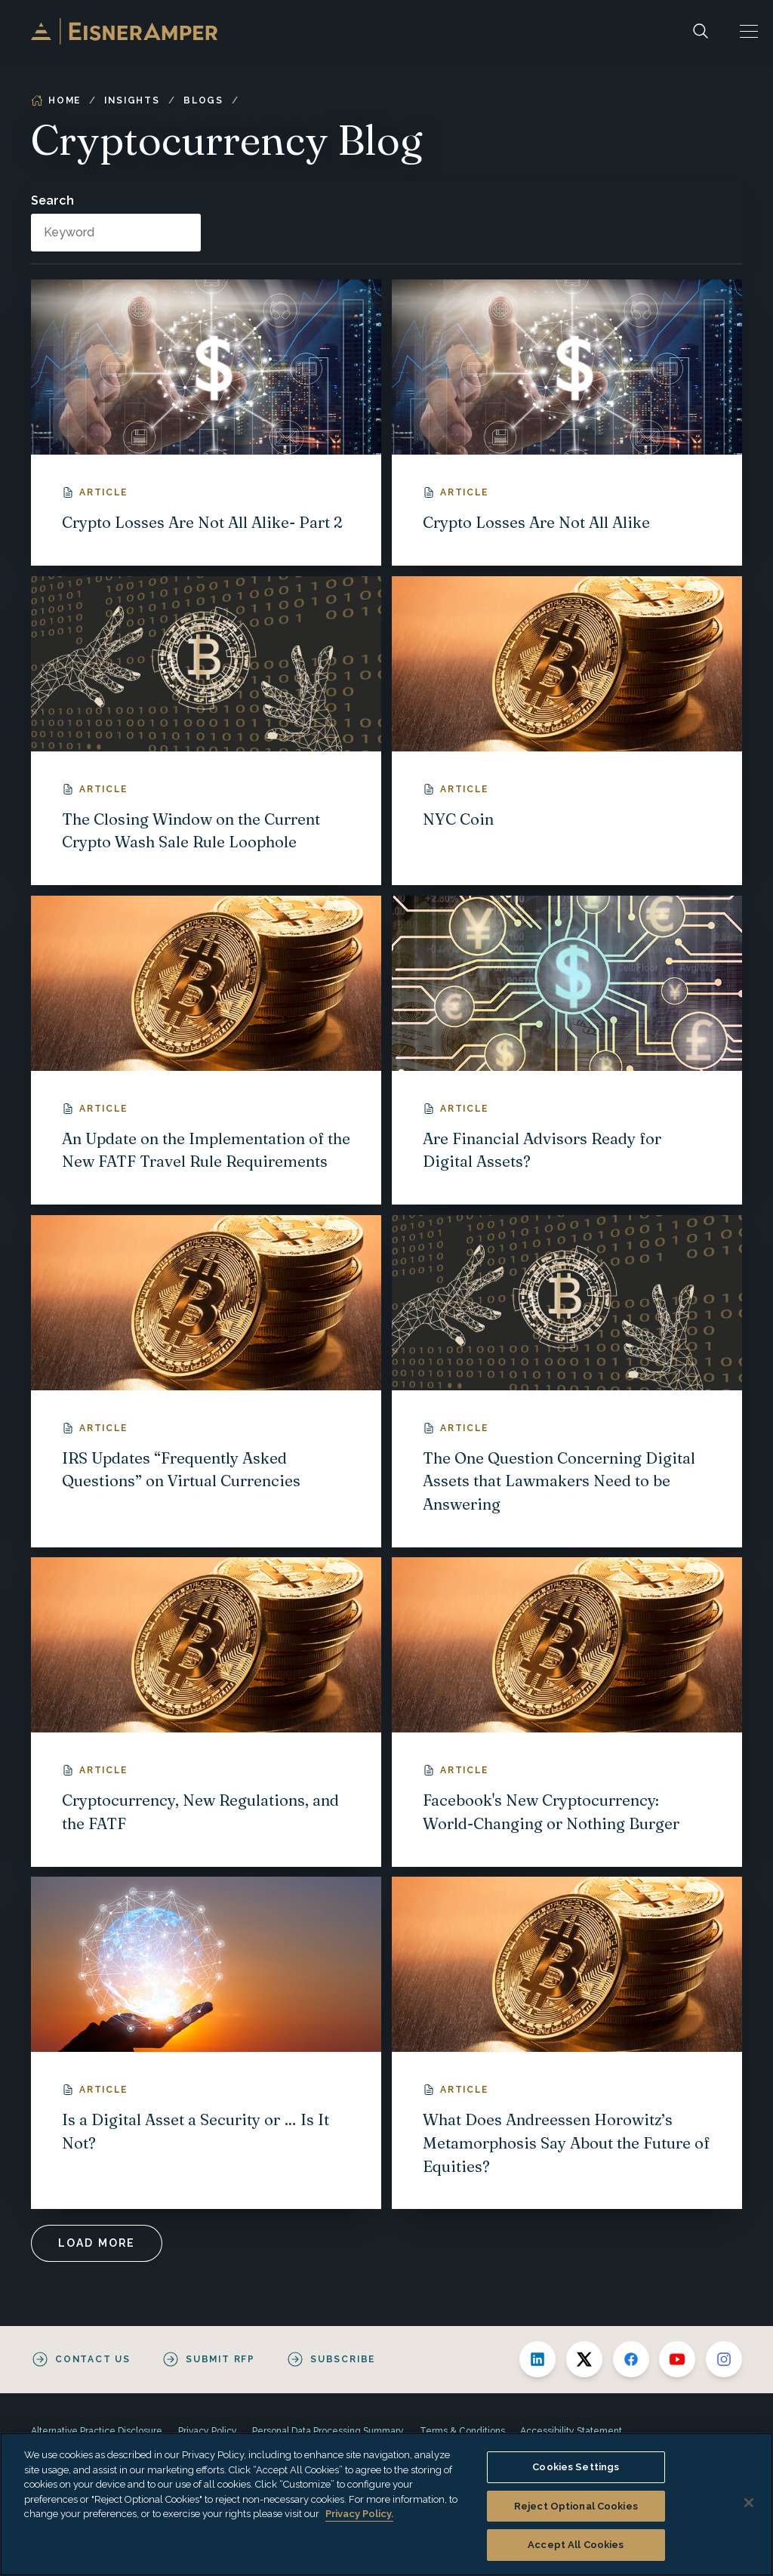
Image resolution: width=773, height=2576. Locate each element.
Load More (96, 2243)
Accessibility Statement (571, 2431)
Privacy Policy (207, 2431)
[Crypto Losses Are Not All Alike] (567, 422)
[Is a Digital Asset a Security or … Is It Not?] (206, 2043)
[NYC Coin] (567, 730)
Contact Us (93, 2359)
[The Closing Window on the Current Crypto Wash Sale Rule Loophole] (206, 730)
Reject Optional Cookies (576, 2506)
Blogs (203, 100)
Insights (131, 100)
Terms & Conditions (462, 2431)
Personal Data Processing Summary (328, 2431)
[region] (386, 2504)
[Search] (700, 31)
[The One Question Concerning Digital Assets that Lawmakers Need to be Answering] (567, 1381)
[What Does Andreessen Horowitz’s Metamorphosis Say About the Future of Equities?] (567, 2043)
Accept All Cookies (576, 2544)
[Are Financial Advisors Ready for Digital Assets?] (567, 1050)
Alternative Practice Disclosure (96, 2431)
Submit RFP (220, 2359)
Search (52, 200)
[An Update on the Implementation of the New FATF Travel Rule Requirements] (206, 1050)
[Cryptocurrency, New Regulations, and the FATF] (206, 1711)
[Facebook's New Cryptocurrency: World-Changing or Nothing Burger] (567, 1711)
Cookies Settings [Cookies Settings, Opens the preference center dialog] (575, 2467)
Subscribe (342, 2359)
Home (56, 100)
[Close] (748, 2502)
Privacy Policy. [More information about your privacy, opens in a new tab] (359, 2513)
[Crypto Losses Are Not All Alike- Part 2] (206, 422)
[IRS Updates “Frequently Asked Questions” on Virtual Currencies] (206, 1381)
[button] (749, 31)
